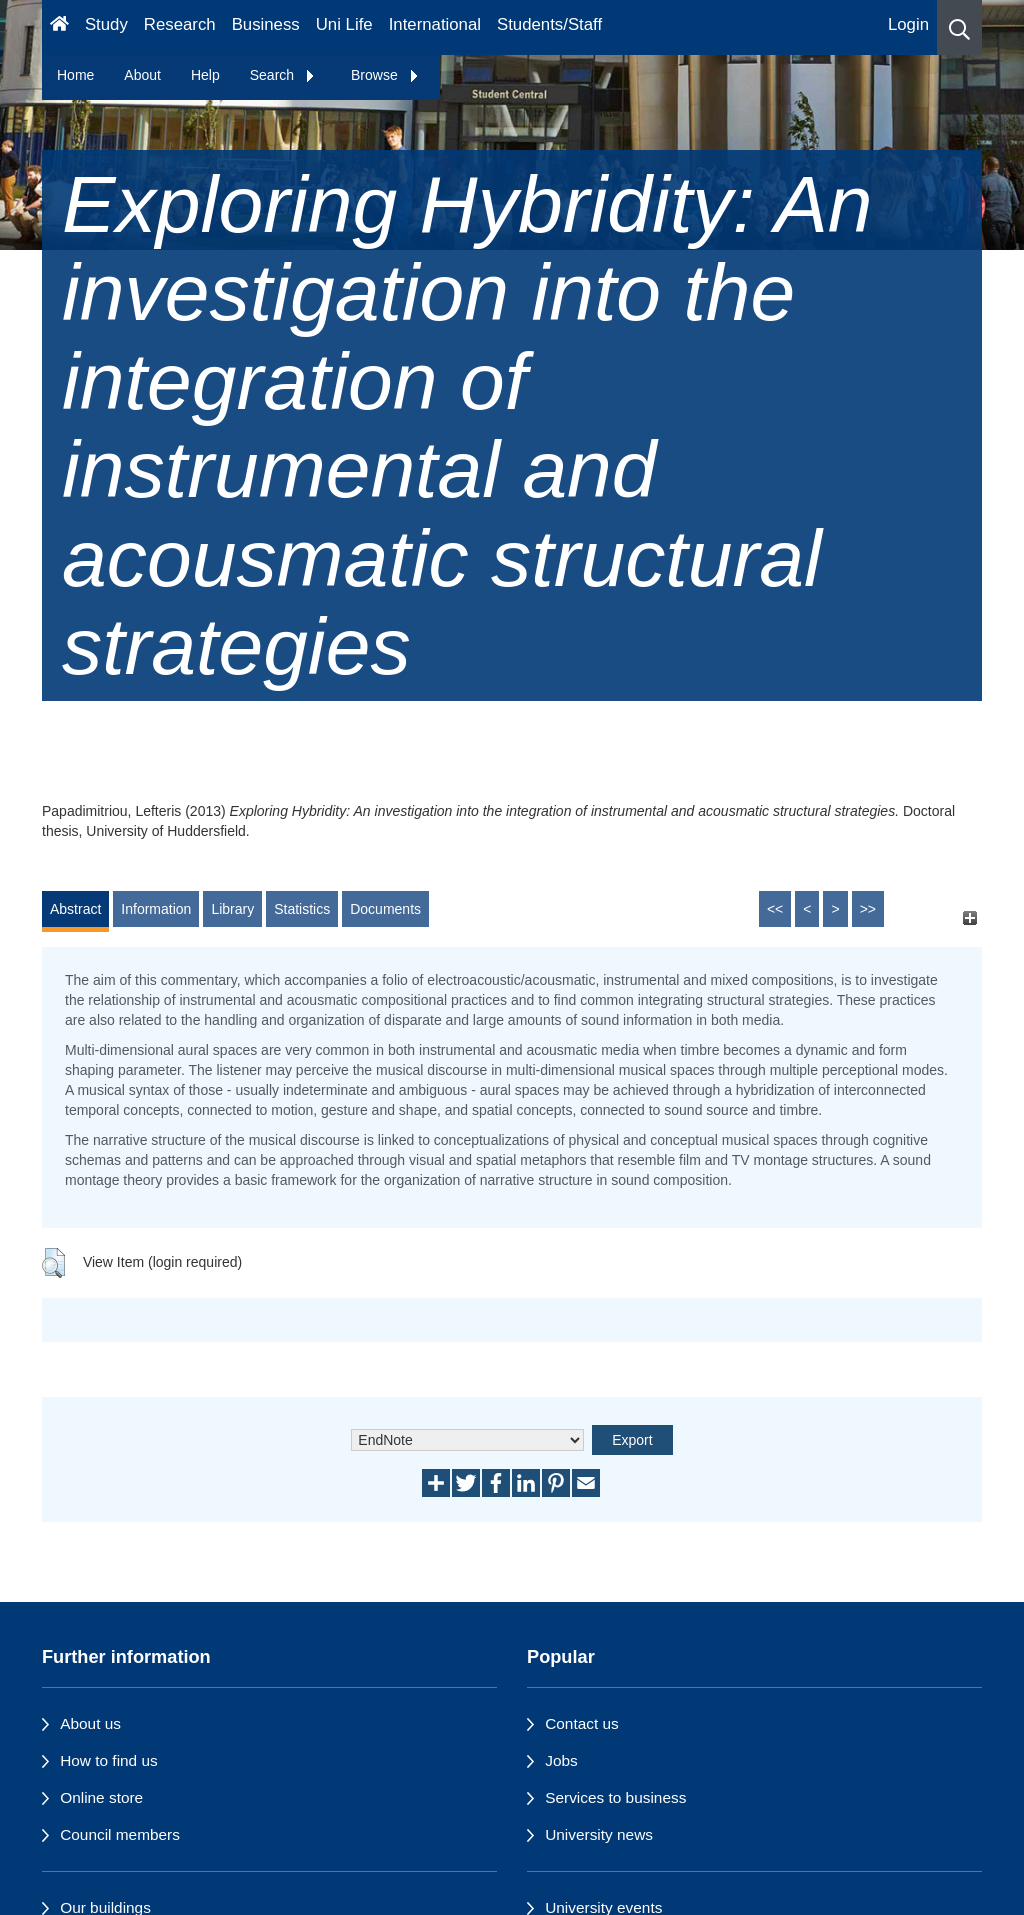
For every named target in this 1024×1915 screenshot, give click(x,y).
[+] (969, 918)
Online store (101, 1797)
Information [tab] (156, 909)
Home (75, 75)
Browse (385, 75)
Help (205, 75)
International (435, 24)
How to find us (109, 1760)
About (142, 75)
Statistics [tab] (302, 909)
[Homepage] (59, 27)
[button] (959, 27)
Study (106, 24)
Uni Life (344, 24)
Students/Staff (549, 24)
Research (180, 24)
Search (283, 75)
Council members (120, 1834)
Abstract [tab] (75, 909)
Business (266, 24)
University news (599, 1834)
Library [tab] (232, 909)
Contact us (582, 1723)
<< (775, 909)
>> (868, 909)
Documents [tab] (385, 909)
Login (908, 24)
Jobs (561, 1760)
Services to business (615, 1797)
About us (90, 1723)
